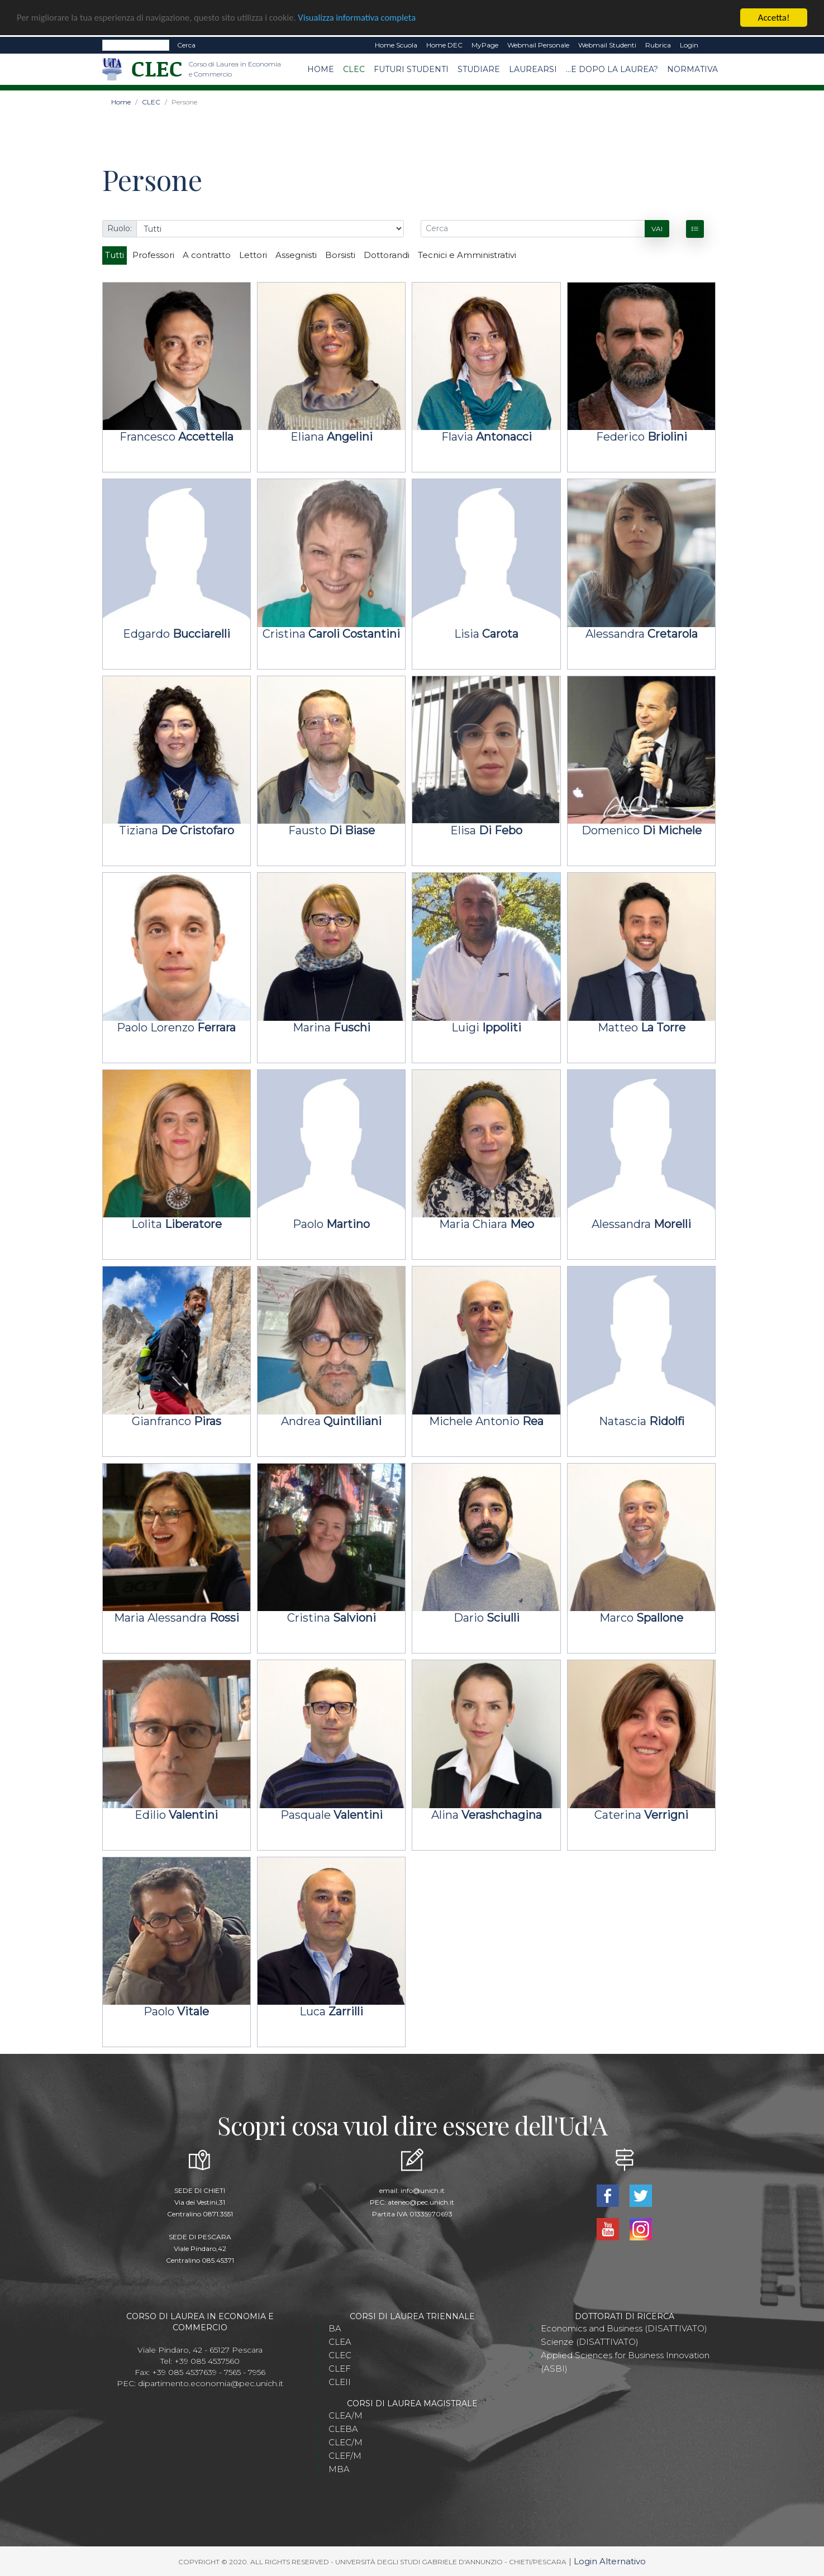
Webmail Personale (538, 45)
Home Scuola (396, 45)
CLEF (339, 2368)
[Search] (135, 45)
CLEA (339, 2341)
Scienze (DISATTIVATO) (590, 2341)
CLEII (339, 2382)
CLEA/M (345, 2415)
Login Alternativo (610, 2561)
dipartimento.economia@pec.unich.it (210, 2383)
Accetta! (774, 17)
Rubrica (658, 45)
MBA (339, 2469)
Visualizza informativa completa (368, 18)
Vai (657, 228)
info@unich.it (423, 2190)
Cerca (186, 45)
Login (689, 45)
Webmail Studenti (607, 45)
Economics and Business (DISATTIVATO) (624, 2328)
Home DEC (444, 45)
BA (334, 2328)
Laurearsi (533, 69)
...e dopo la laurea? (612, 69)
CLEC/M (345, 2442)
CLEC (354, 69)
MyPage (484, 45)
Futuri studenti (411, 69)
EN (712, 45)
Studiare (479, 69)
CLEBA (343, 2429)
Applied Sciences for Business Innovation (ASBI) (625, 2362)
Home (320, 69)
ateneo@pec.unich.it (421, 2202)
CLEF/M (344, 2455)
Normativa (692, 69)
